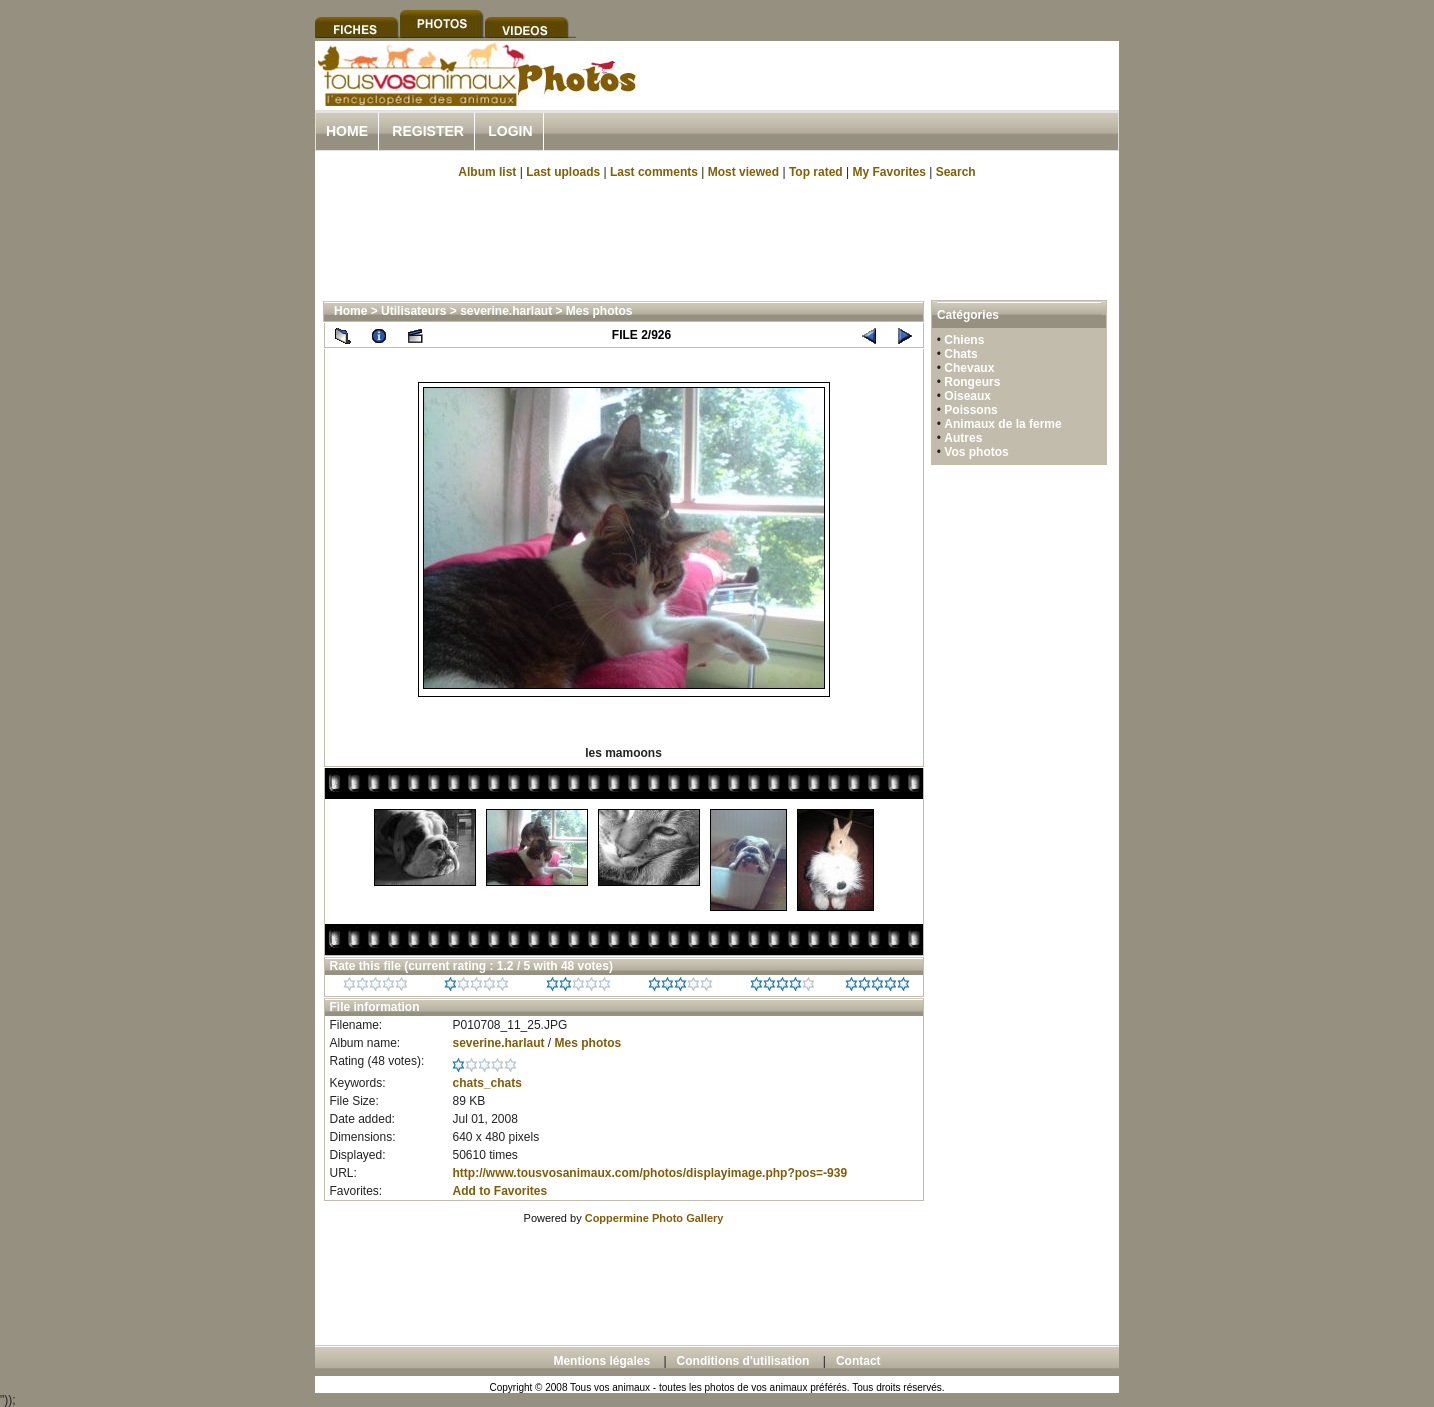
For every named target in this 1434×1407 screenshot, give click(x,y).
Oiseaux (967, 396)
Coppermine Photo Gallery (654, 1218)
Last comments (654, 172)
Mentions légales (601, 1361)
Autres (963, 438)
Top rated (816, 172)
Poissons (970, 410)
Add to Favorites (499, 1191)
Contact (858, 1361)
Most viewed (743, 172)
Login (510, 131)
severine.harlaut (506, 311)
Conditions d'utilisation (743, 1361)
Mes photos (599, 311)
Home (347, 131)
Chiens (964, 340)
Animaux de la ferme (1002, 424)
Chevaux (969, 368)
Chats (960, 354)
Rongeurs (972, 382)
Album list (487, 172)
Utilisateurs (413, 311)
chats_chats (486, 1083)
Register (428, 131)
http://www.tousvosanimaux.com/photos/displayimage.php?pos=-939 (649, 1173)
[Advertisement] (885, 98)
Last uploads (563, 172)
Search (956, 172)
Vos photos (976, 452)
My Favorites (889, 172)
